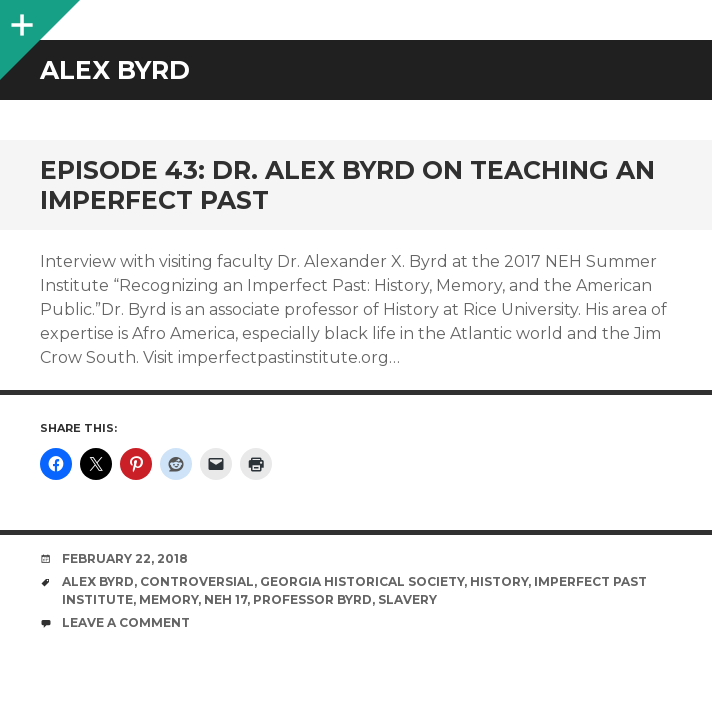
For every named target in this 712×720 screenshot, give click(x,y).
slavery (407, 599)
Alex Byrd (98, 581)
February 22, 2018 (125, 558)
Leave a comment (126, 622)
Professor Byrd (312, 599)
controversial (197, 581)
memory (168, 599)
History (499, 581)
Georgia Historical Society (362, 581)
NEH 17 (225, 599)
